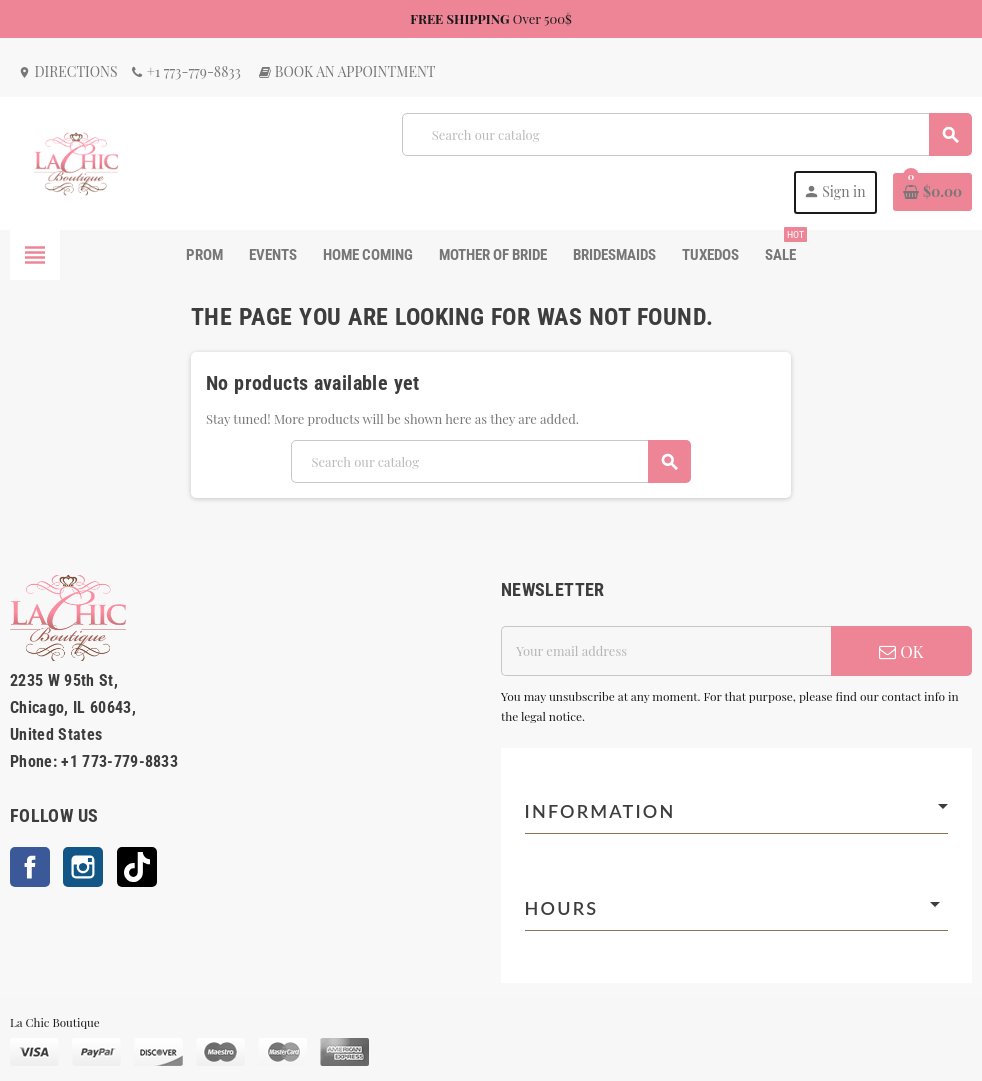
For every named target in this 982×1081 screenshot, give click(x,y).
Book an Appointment (346, 71)
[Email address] (666, 651)
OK (901, 651)
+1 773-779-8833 (185, 71)
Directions (68, 71)
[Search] (686, 134)
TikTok (137, 867)
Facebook (30, 867)
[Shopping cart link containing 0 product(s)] (932, 192)
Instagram (83, 867)
